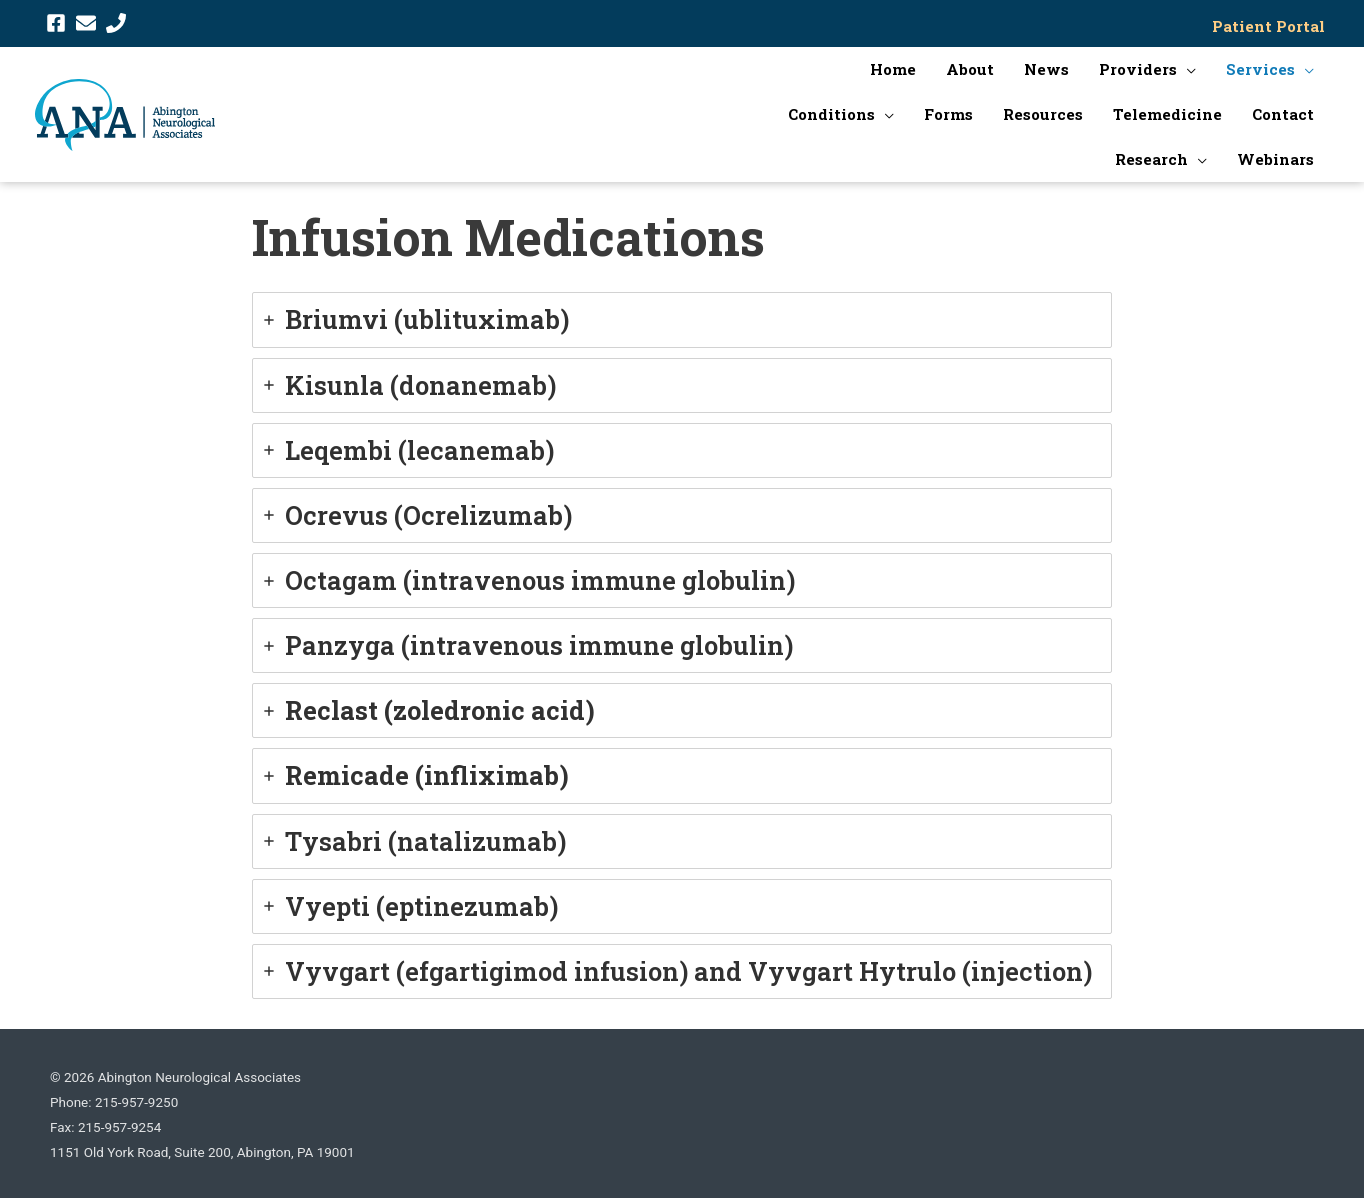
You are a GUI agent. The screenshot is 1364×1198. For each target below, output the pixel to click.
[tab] (682, 316)
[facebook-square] (56, 21)
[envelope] (86, 21)
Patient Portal (1272, 24)
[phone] (116, 21)
